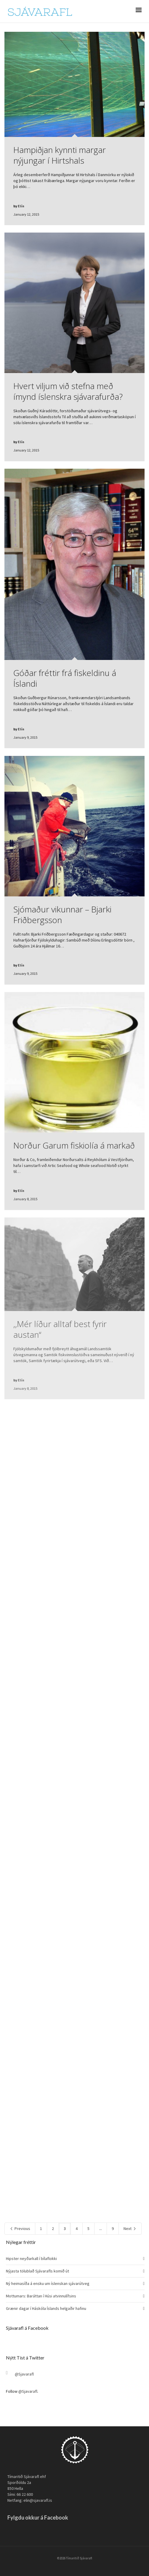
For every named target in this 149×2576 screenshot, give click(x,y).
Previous (19, 2228)
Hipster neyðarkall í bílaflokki (31, 2258)
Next (130, 2228)
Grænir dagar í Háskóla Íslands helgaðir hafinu (46, 2308)
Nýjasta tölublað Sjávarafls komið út (37, 2271)
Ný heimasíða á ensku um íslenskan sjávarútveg (47, 2283)
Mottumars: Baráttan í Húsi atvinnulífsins (41, 2296)
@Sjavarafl (24, 2374)
